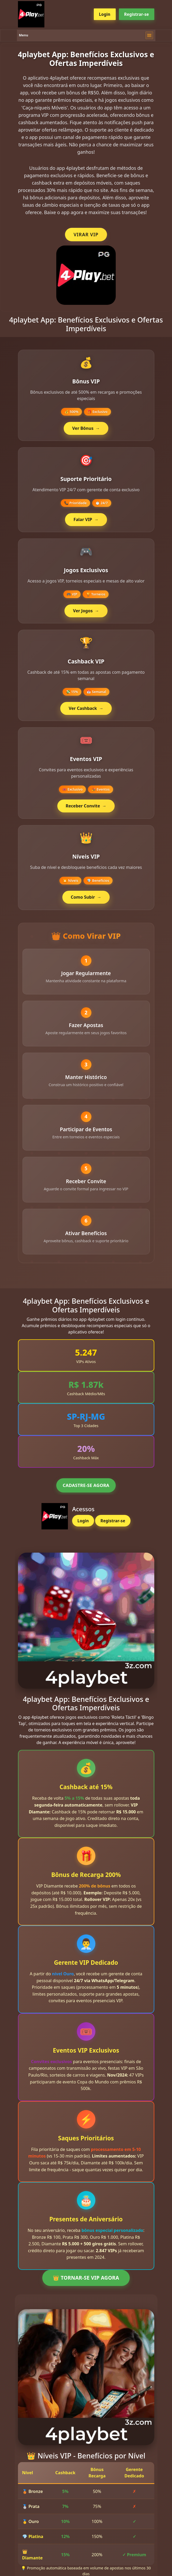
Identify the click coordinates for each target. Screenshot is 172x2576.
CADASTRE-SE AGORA (86, 1490)
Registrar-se (136, 14)
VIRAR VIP (85, 234)
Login (104, 14)
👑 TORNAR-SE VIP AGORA (86, 2282)
